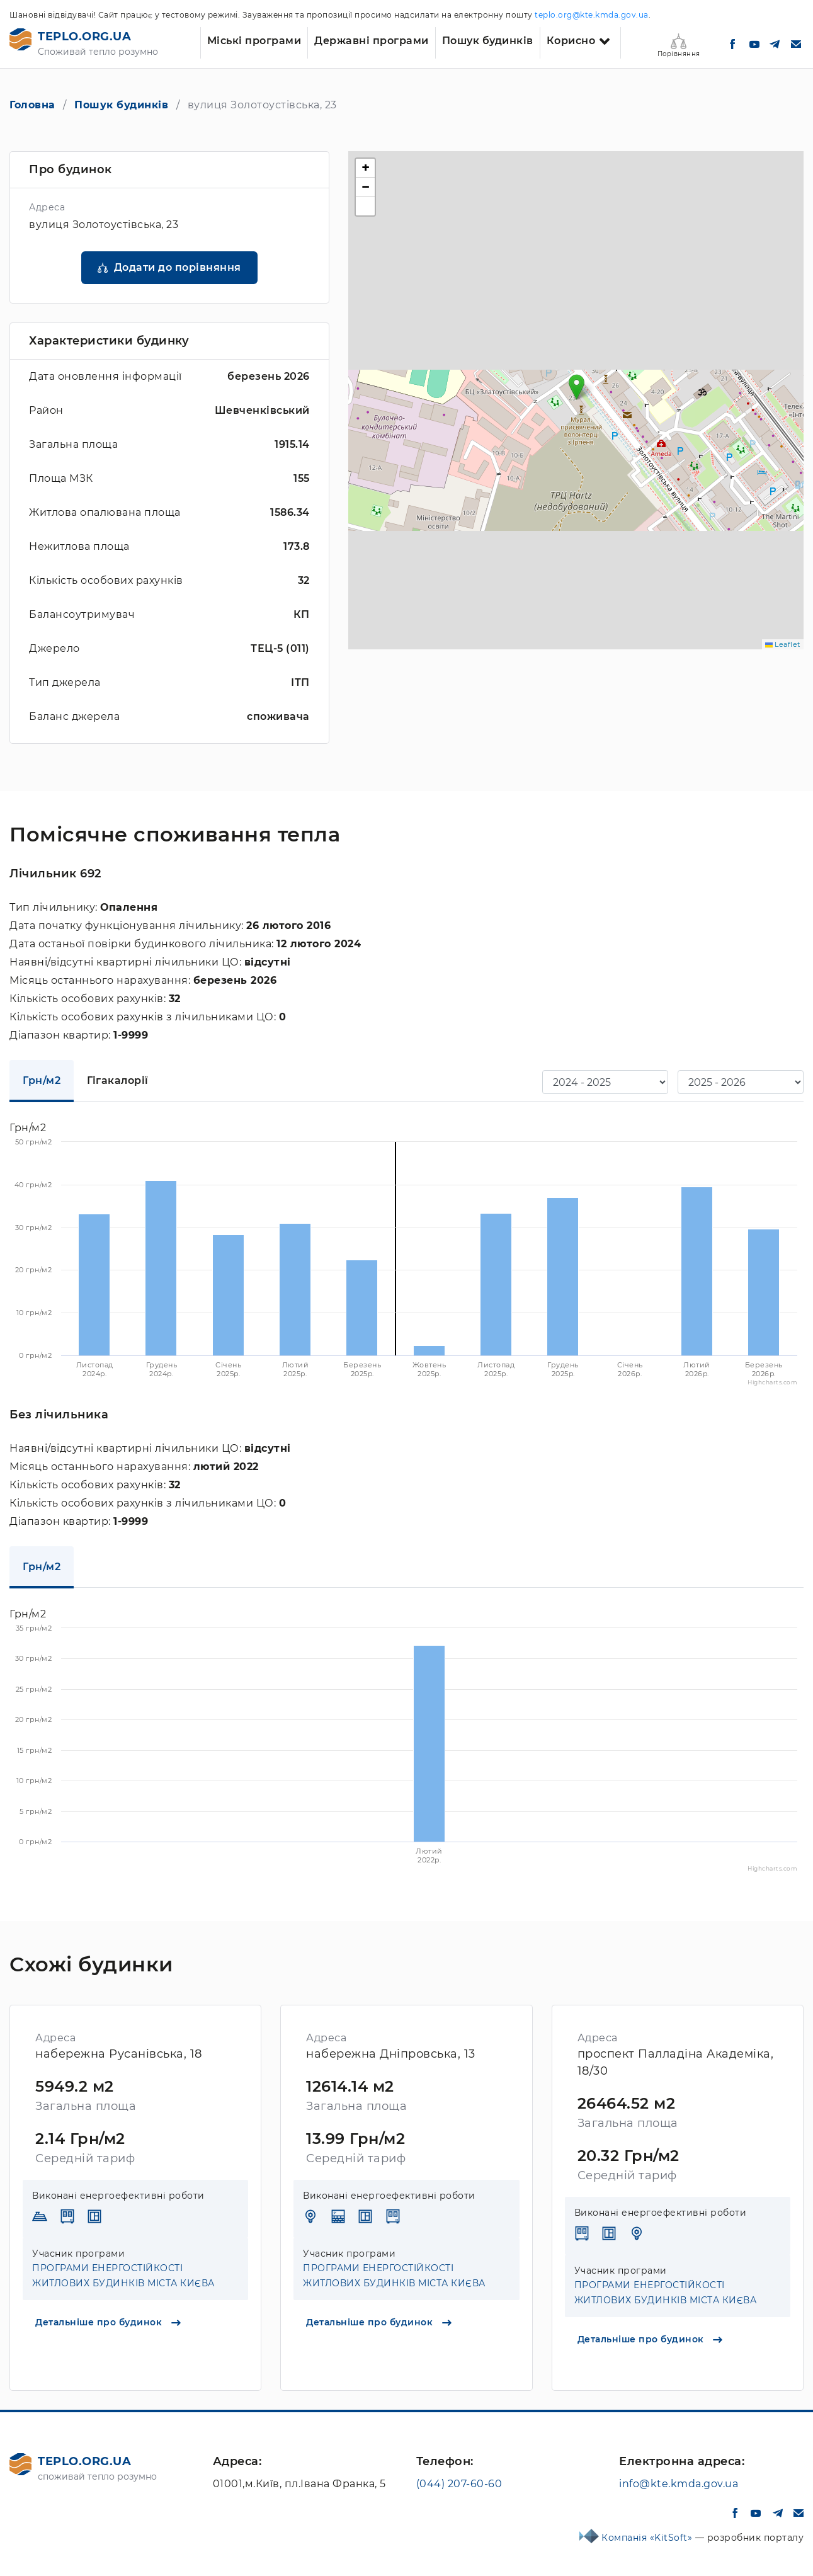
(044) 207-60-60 (459, 2484)
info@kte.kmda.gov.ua (678, 2484)
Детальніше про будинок (108, 2322)
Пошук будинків (487, 41)
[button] (576, 387)
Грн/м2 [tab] (41, 1080)
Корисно (571, 41)
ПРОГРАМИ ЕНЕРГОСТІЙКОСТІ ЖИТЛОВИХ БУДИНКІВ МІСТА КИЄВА (123, 2275)
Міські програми (254, 41)
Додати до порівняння (177, 267)
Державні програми (371, 41)
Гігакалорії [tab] (118, 1080)
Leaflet (782, 644)
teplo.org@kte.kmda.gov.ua (592, 15)
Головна (32, 105)
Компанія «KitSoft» (648, 2537)
